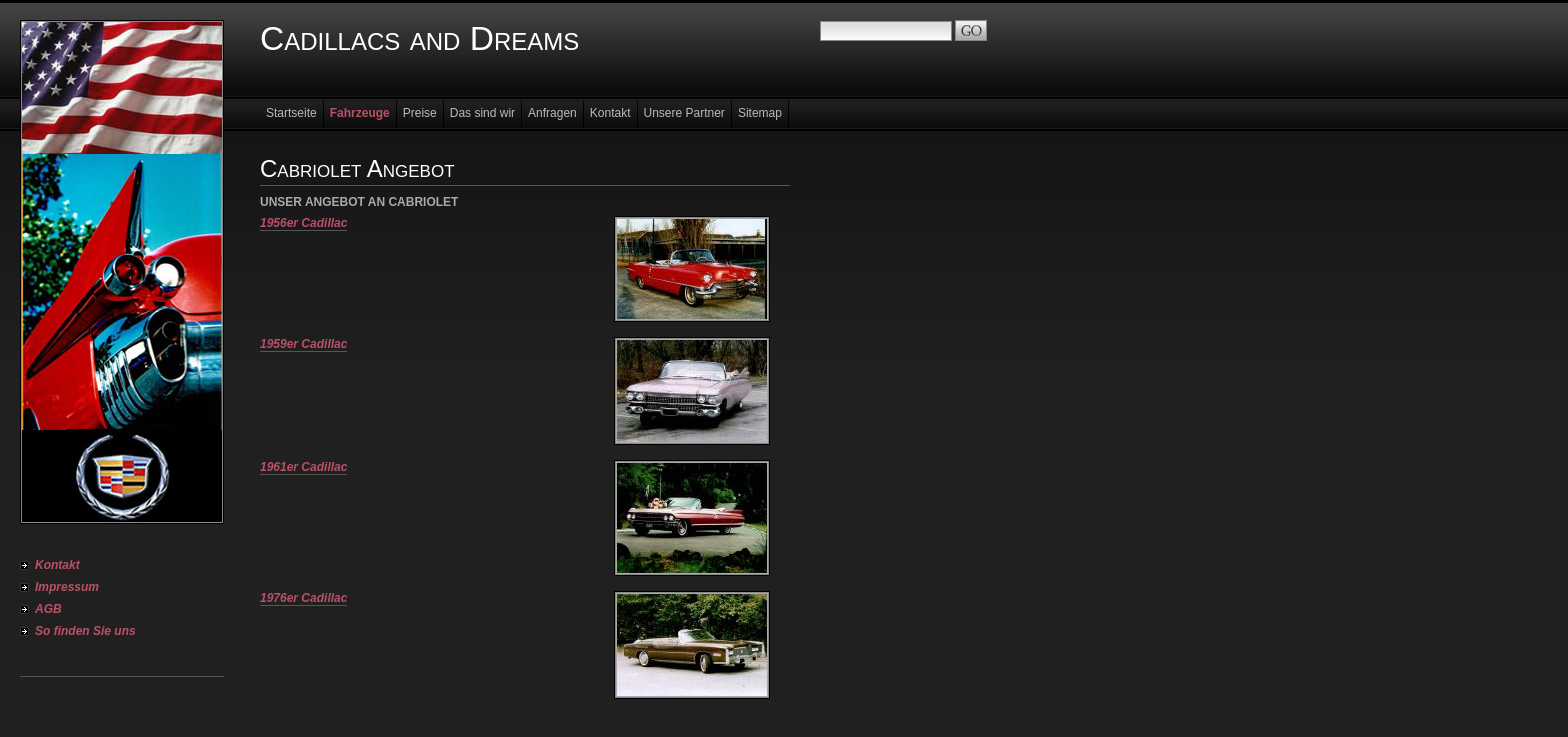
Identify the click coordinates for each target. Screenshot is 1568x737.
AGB (48, 609)
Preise (420, 113)
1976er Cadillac (303, 598)
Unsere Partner (684, 113)
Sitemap (760, 113)
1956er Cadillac (303, 223)
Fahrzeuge (360, 113)
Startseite (291, 113)
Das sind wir (482, 113)
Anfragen (552, 113)
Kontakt (57, 565)
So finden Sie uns (85, 631)
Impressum (67, 587)
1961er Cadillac (303, 467)
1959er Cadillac (303, 344)
